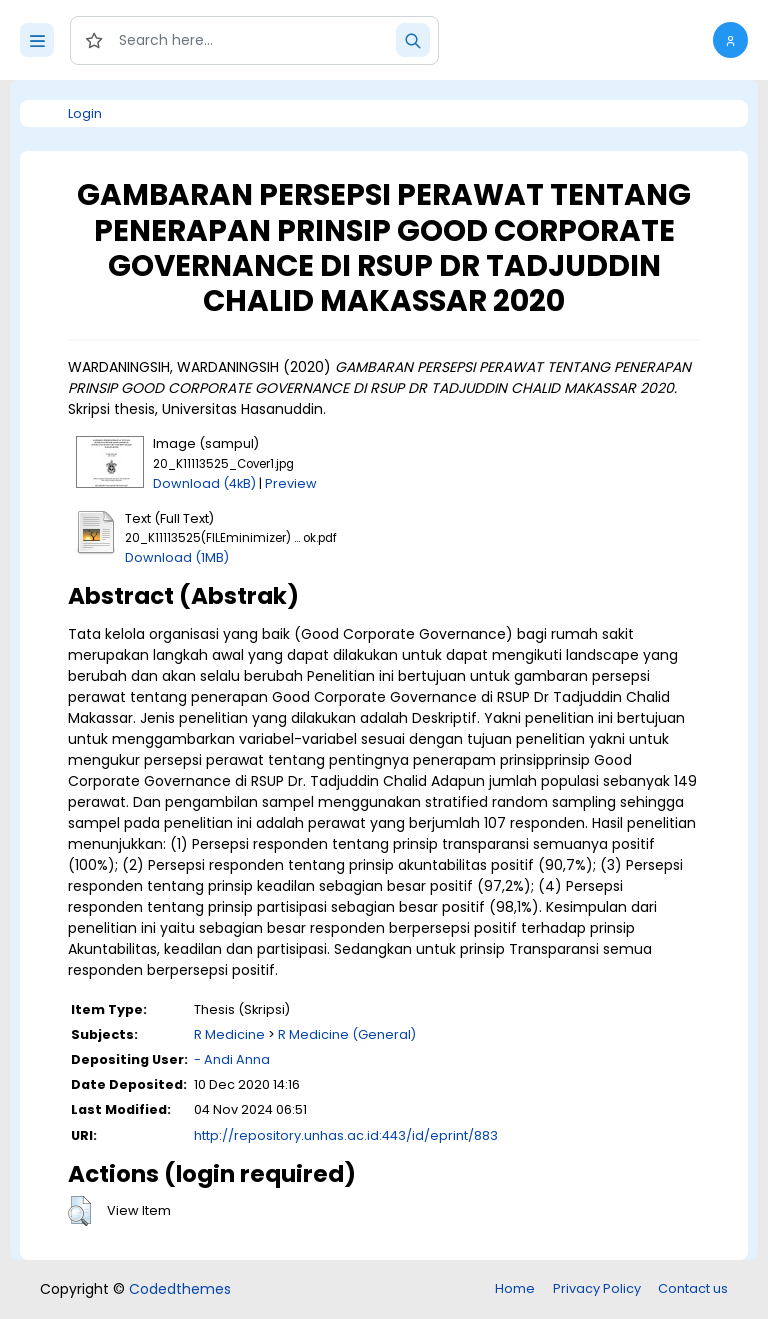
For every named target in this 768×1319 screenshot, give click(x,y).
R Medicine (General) (347, 1034)
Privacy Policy (597, 1288)
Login (85, 113)
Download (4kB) (204, 483)
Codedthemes (180, 1289)
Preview (291, 483)
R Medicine (229, 1034)
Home (515, 1288)
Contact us (693, 1288)
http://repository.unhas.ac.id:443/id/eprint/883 (346, 1135)
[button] (730, 40)
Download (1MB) (177, 557)
